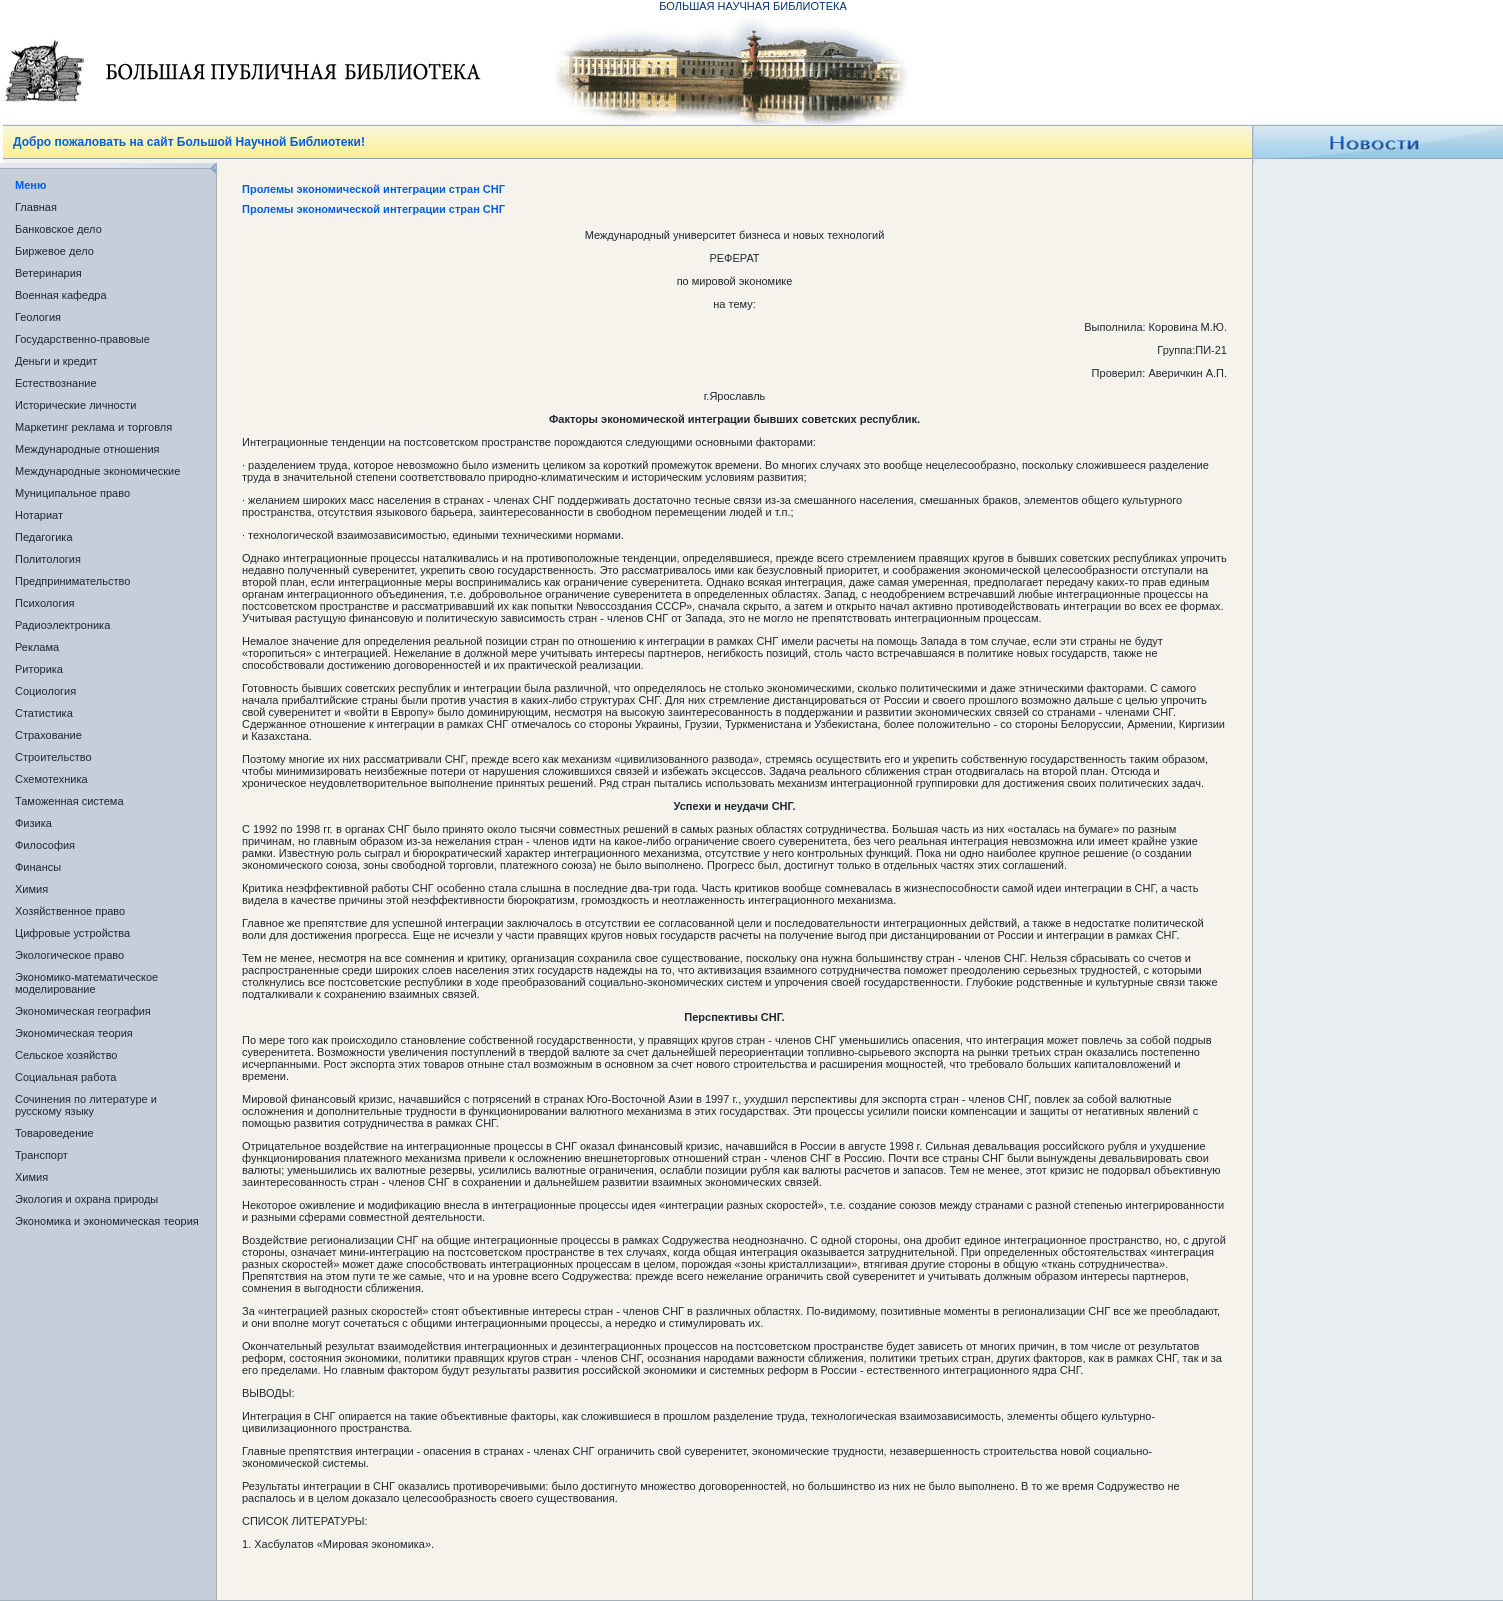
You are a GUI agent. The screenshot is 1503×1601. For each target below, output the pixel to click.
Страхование (48, 735)
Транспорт (41, 1155)
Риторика (39, 669)
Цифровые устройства (72, 933)
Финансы (38, 867)
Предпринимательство (72, 581)
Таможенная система (69, 801)
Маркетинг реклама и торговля (93, 427)
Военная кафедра (61, 295)
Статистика (44, 713)
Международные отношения (87, 449)
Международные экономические (97, 471)
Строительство (53, 757)
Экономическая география (83, 1011)
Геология (38, 317)
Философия (45, 845)
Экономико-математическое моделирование (86, 983)
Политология (48, 559)
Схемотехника (51, 779)
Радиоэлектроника (62, 625)
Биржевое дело (54, 251)
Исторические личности (75, 405)
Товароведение (54, 1133)
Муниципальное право (72, 493)
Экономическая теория (74, 1033)
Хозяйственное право (70, 911)
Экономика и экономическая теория (107, 1221)
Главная (36, 207)
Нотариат (39, 515)
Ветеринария (48, 273)
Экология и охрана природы (86, 1199)
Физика (33, 823)
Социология (45, 691)
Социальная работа (65, 1077)
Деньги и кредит (56, 361)
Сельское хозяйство (66, 1055)
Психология (45, 603)
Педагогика (44, 537)
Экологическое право (69, 955)
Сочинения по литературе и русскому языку (86, 1105)
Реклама (37, 647)
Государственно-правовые (82, 339)
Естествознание (56, 383)
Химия (31, 889)
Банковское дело (58, 229)
